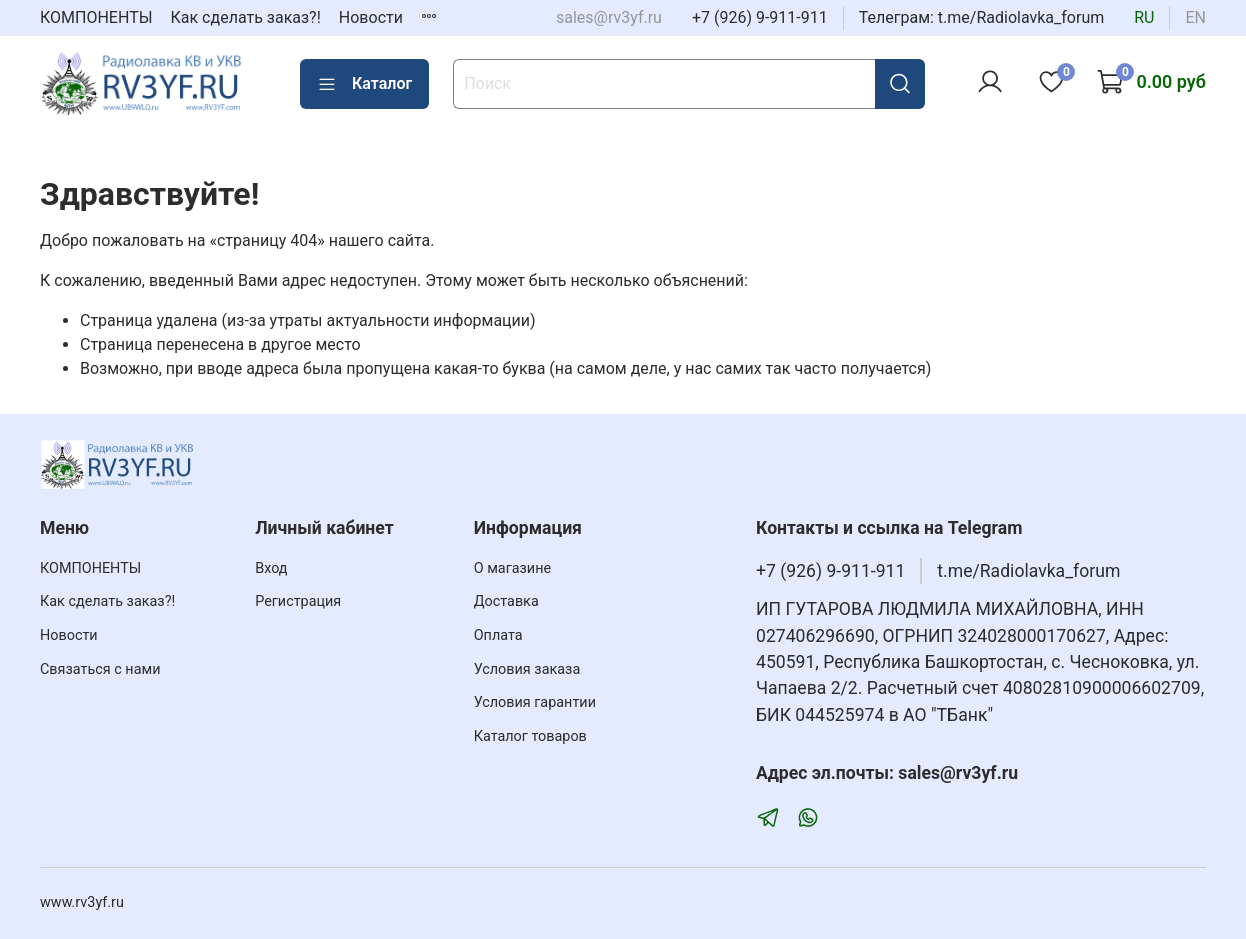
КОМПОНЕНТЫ (96, 17)
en (1195, 17)
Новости (371, 17)
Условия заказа (527, 669)
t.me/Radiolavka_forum (1028, 571)
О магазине (512, 568)
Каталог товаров (530, 736)
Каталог (364, 84)
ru (1144, 17)
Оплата (498, 635)
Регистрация (298, 601)
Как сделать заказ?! (246, 17)
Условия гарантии (535, 702)
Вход (271, 568)
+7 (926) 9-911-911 (760, 17)
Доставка (506, 601)
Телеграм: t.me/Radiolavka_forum (982, 17)
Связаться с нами (100, 669)
